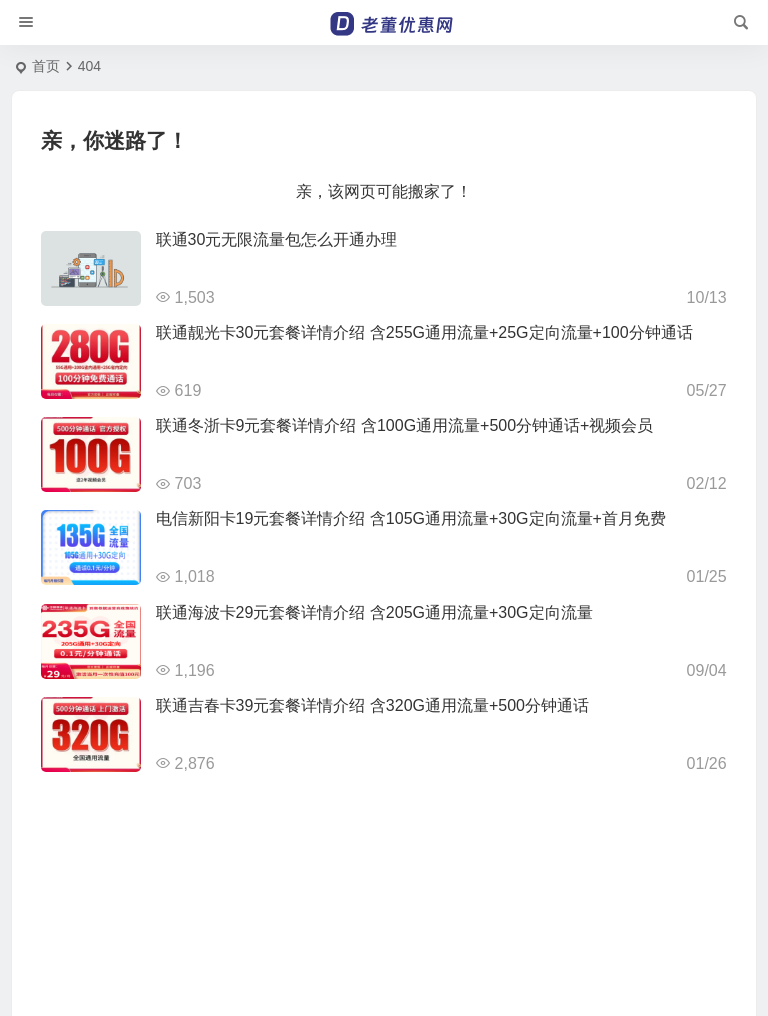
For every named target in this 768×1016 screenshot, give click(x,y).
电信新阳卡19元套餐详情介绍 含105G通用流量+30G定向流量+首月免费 (411, 518)
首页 (46, 66)
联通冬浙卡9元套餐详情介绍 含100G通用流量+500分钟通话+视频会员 (405, 425)
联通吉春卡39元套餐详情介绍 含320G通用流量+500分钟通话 (372, 705)
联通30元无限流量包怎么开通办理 (277, 239)
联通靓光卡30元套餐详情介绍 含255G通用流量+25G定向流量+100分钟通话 (424, 332)
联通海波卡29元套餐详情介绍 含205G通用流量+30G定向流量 (374, 612)
